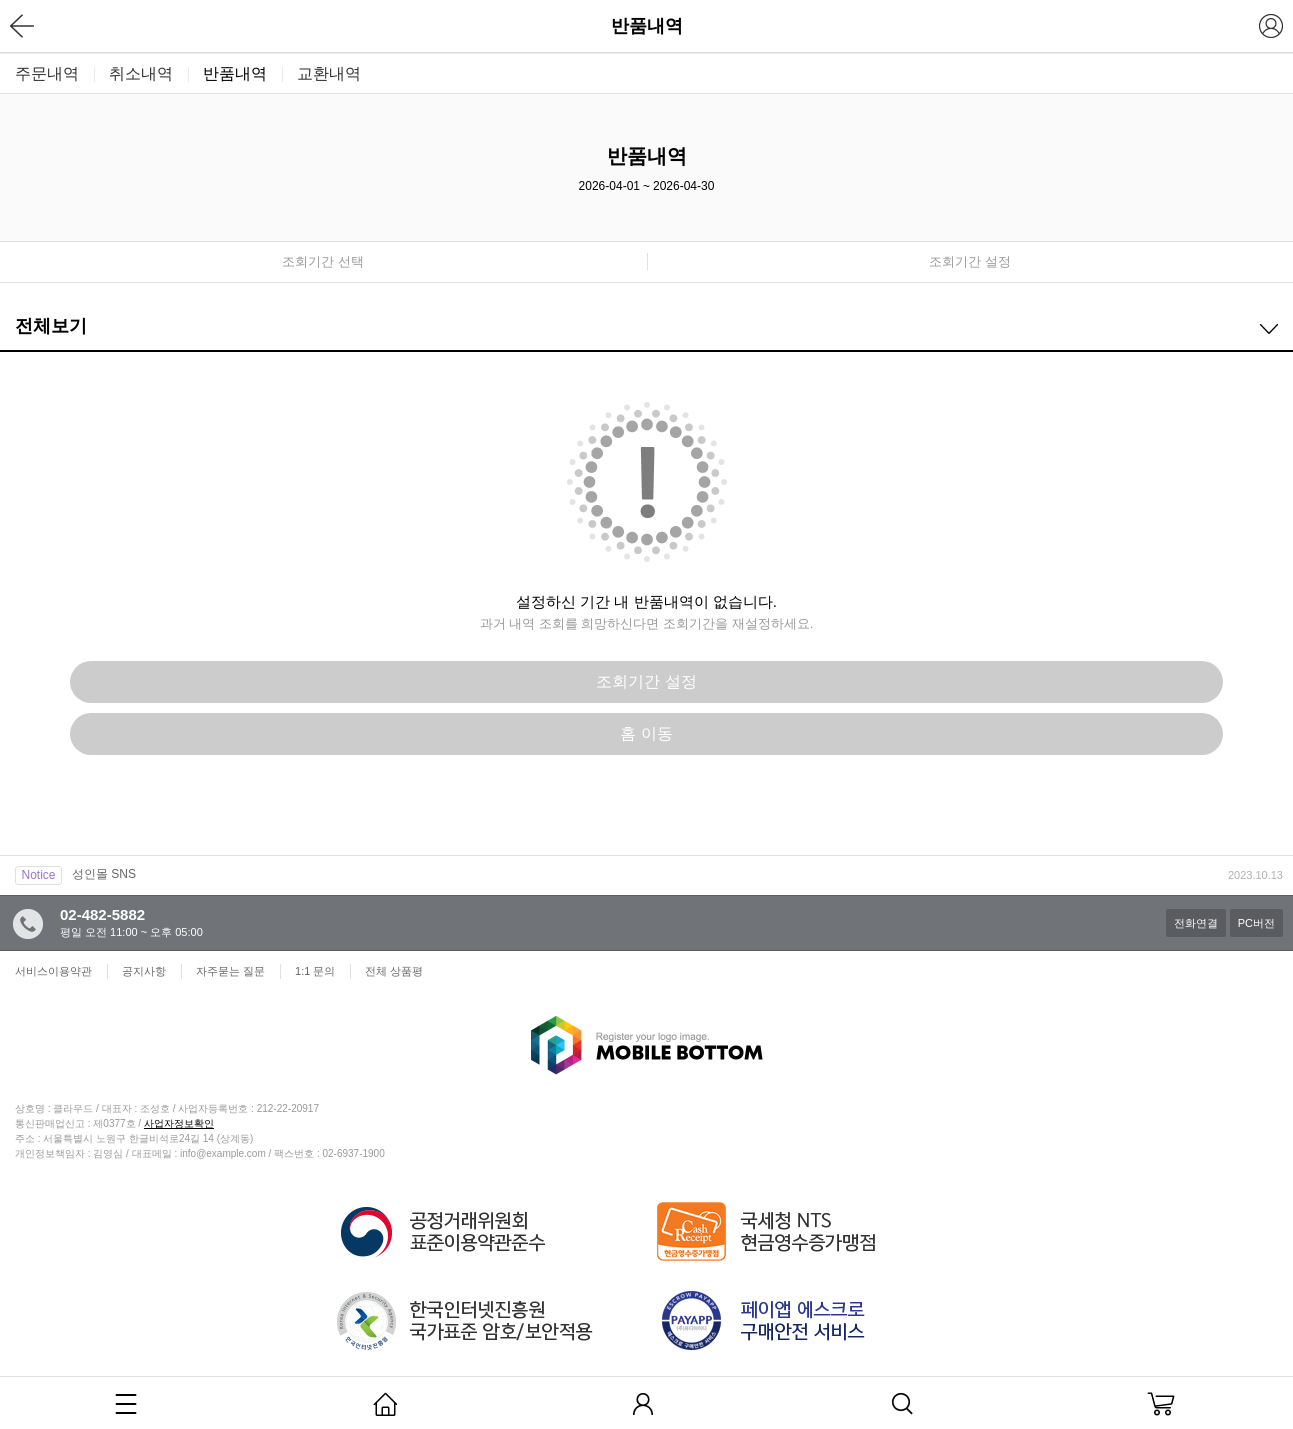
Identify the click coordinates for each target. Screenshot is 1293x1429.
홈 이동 (646, 733)
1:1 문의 (315, 971)
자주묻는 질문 (230, 971)
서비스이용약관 (53, 971)
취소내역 (141, 73)
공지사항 (144, 971)
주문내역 (47, 73)
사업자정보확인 (179, 1123)
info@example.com (223, 1153)
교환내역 (329, 73)
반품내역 (235, 73)
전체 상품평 (394, 971)
